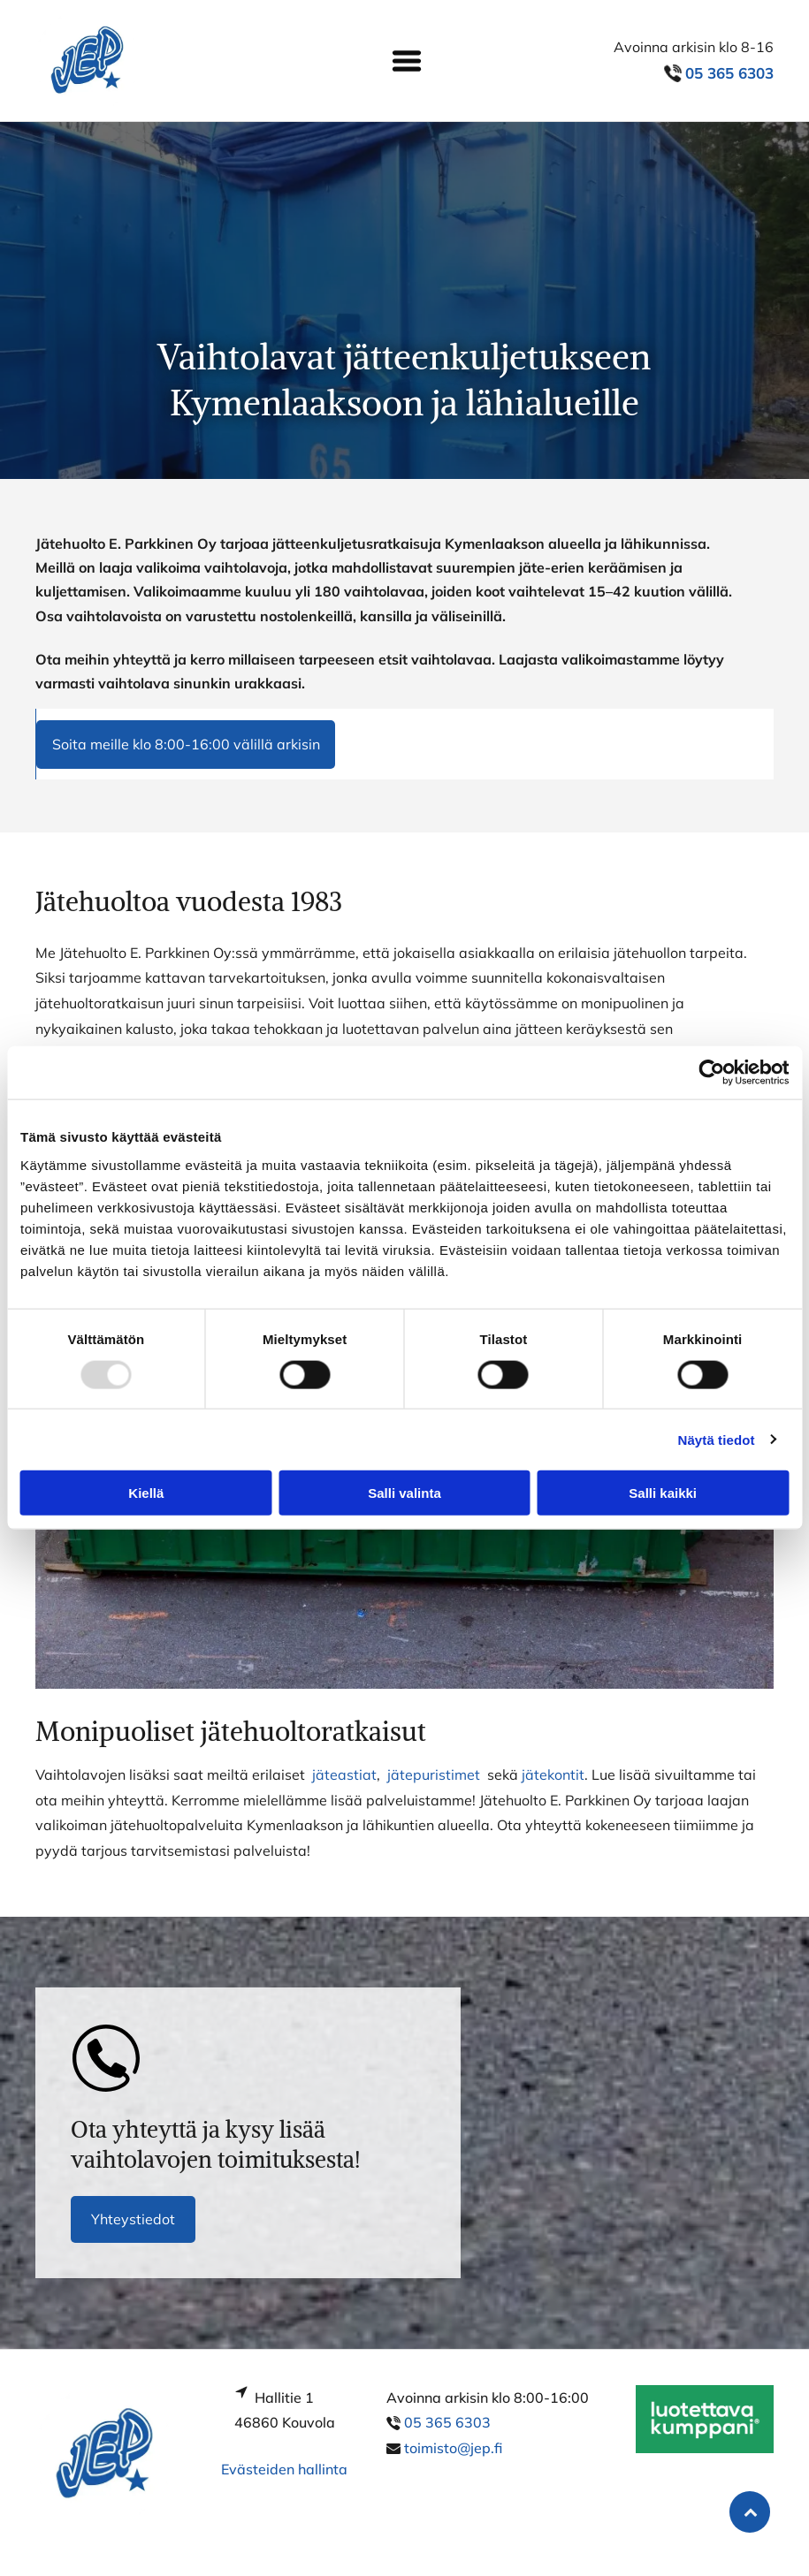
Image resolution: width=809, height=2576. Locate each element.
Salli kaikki (663, 1493)
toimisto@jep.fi (453, 2448)
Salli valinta (404, 1493)
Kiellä (146, 1493)
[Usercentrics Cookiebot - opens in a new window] (711, 1073)
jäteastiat (344, 1774)
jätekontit (553, 1774)
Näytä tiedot (716, 1439)
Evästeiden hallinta (284, 2469)
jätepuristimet (433, 1774)
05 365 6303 (447, 2422)
